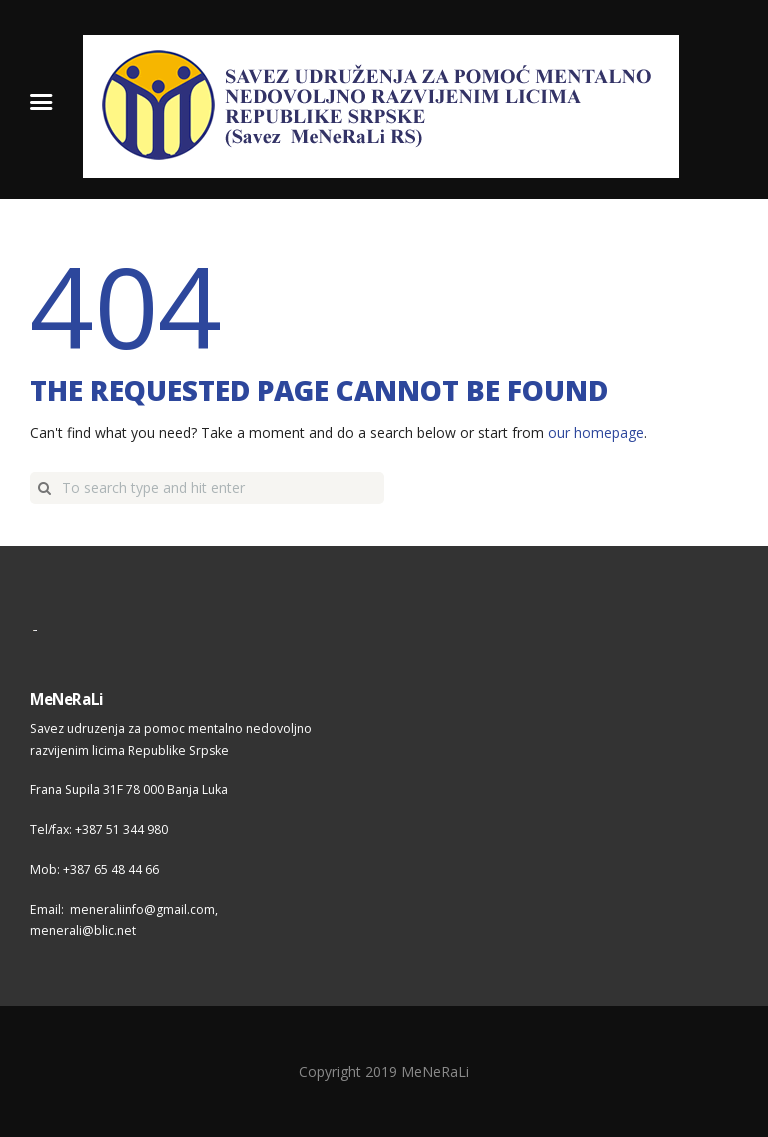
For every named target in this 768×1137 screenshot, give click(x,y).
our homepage (596, 432)
